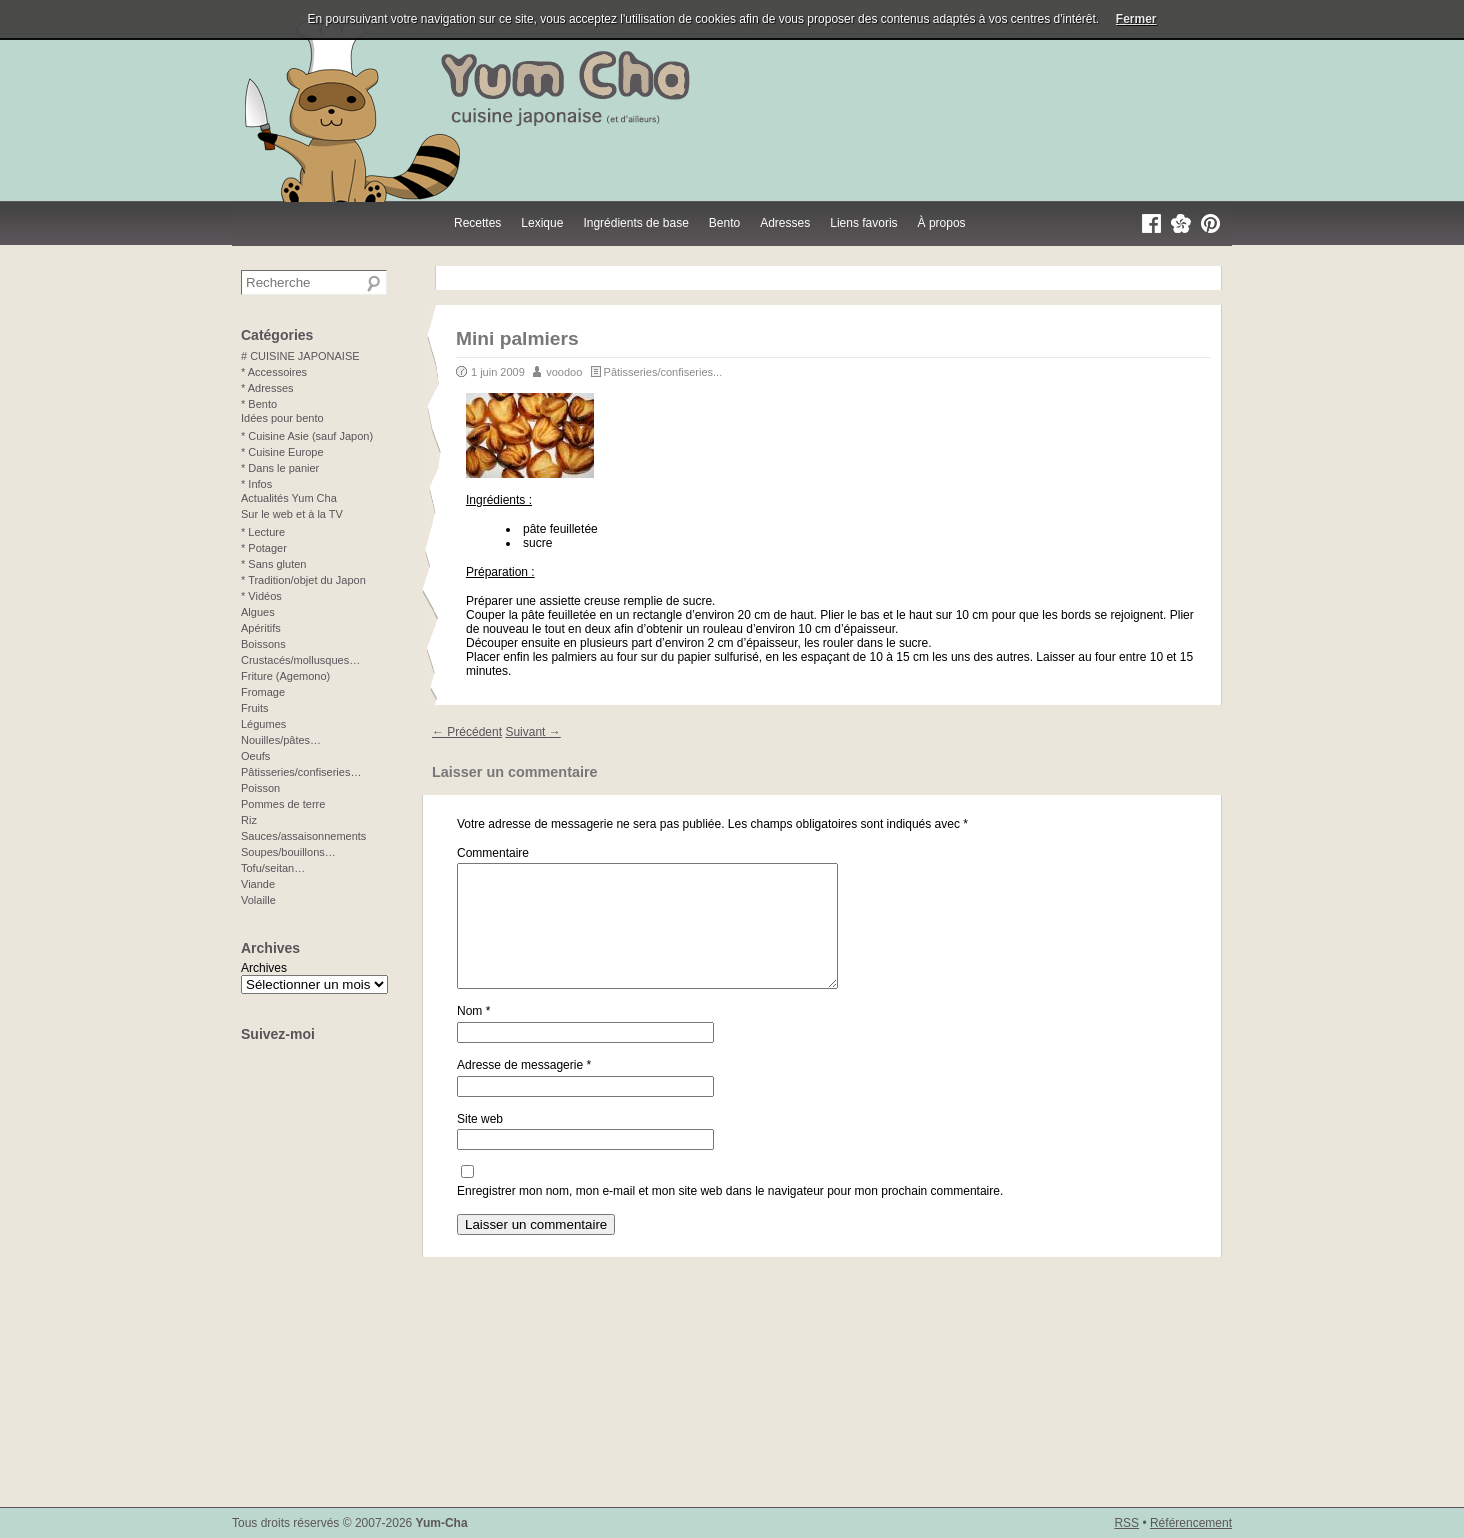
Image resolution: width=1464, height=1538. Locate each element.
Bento (724, 223)
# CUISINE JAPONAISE (300, 356)
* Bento (259, 404)
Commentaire (493, 853)
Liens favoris (863, 223)
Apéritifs (261, 628)
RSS (1126, 1523)
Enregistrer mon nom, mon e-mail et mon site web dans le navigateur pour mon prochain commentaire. (730, 1215)
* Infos (256, 484)
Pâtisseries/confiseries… (301, 772)
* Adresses (267, 388)
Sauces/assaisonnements (303, 836)
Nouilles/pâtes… (281, 740)
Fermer (1136, 19)
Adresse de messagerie (524, 1089)
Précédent (467, 732)
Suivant (532, 732)
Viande (258, 884)
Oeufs (255, 756)
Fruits (255, 708)
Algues (258, 612)
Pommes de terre (283, 804)
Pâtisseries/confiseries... (663, 372)
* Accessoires (274, 372)
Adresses (785, 223)
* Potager (264, 548)
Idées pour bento (282, 418)
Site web (480, 1143)
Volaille (258, 900)
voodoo (564, 372)
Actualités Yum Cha (289, 498)
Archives (264, 968)
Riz (249, 820)
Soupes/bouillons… (288, 852)
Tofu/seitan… (273, 868)
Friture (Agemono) (285, 676)
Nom (473, 1035)
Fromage (263, 692)
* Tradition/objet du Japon (303, 580)
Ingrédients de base (635, 223)
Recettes (477, 223)
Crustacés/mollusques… (300, 660)
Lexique (542, 223)
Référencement (1191, 1523)
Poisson (260, 788)
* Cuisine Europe (282, 452)
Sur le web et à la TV (292, 514)
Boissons (263, 644)
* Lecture (263, 532)
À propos (942, 223)
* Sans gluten (273, 564)
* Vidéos (261, 596)
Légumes (263, 724)
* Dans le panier (280, 468)
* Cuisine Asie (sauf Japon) (307, 436)
